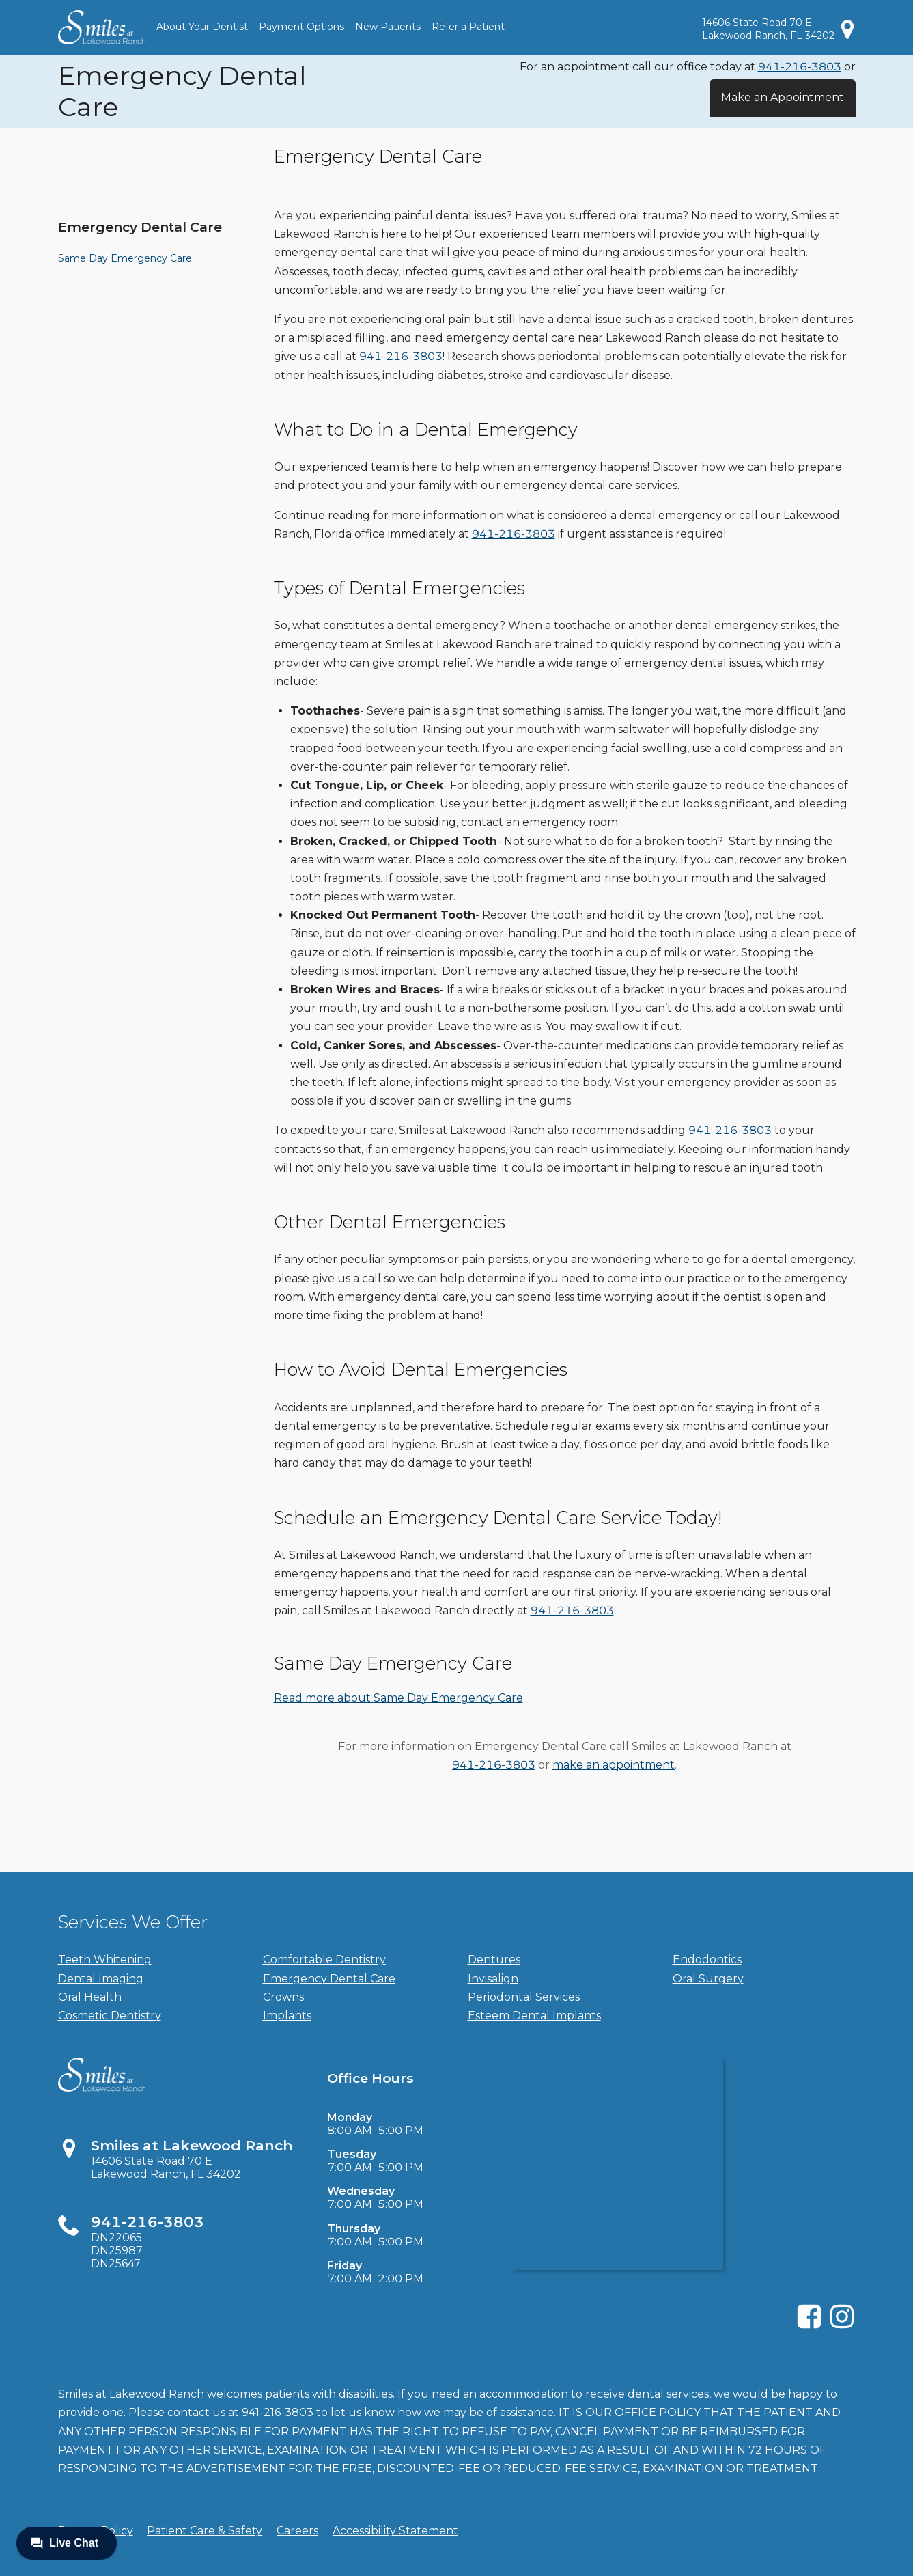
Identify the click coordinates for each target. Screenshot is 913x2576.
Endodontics (707, 1959)
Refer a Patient (468, 26)
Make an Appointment (782, 97)
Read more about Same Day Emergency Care (398, 1697)
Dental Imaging (100, 1978)
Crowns (283, 1997)
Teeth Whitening (105, 1959)
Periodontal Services (524, 1997)
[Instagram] (842, 2326)
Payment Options (301, 26)
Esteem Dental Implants (534, 2015)
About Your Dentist (202, 26)
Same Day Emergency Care (125, 258)
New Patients (388, 26)
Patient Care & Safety (204, 2530)
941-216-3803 (799, 66)
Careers (297, 2530)
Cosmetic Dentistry (109, 2015)
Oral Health (90, 1997)
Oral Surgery (708, 1978)
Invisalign (493, 1978)
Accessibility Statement (395, 2530)
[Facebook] (809, 2326)
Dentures (494, 1959)
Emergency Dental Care (140, 227)
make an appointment (613, 1764)
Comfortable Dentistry (324, 1959)
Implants (287, 2015)
